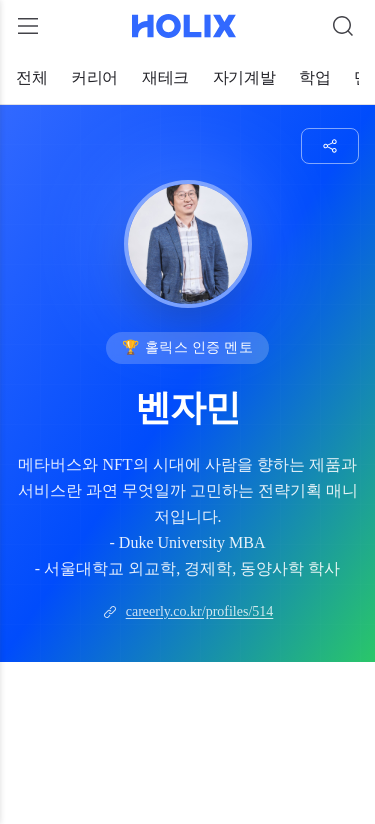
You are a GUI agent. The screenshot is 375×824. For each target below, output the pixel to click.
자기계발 (244, 77)
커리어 (94, 77)
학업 (314, 77)
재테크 (165, 77)
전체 (31, 77)
